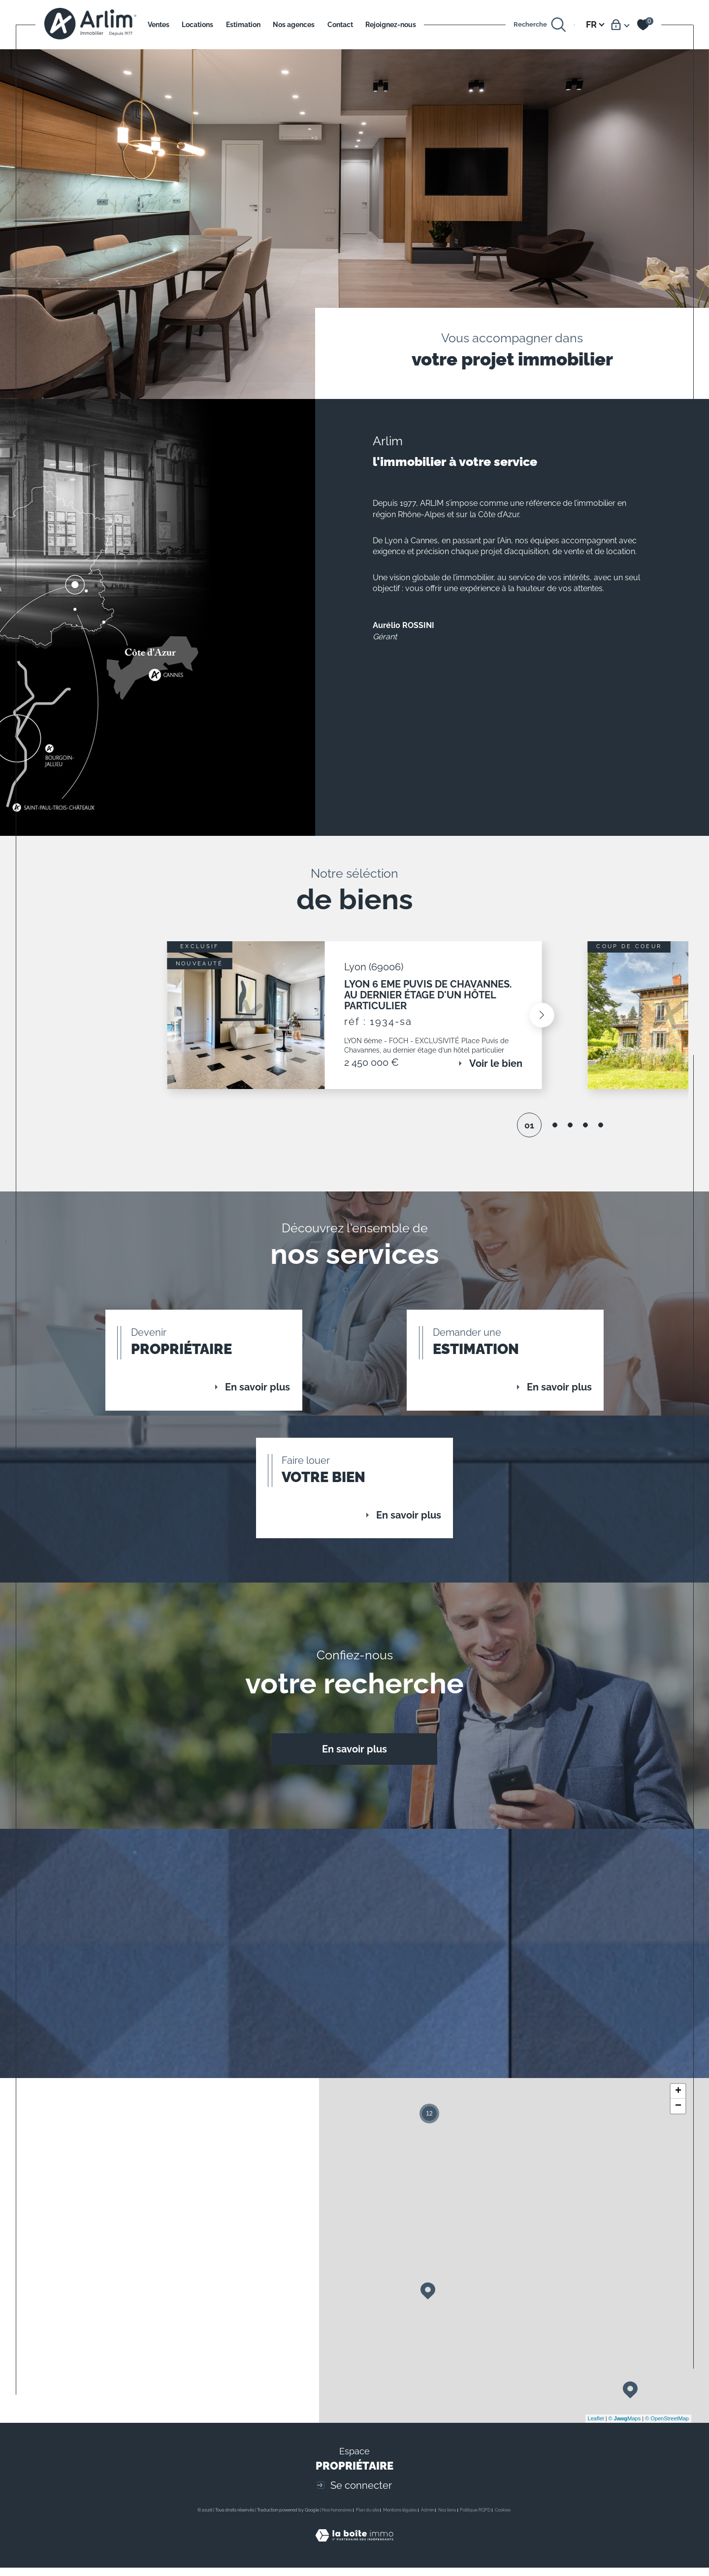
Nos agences (294, 24)
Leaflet (596, 2471)
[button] (536, 1024)
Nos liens (447, 2562)
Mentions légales (400, 2562)
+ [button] (678, 2144)
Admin (427, 2562)
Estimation (243, 24)
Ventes (158, 24)
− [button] (678, 2158)
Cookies (503, 2562)
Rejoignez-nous (390, 24)
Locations (197, 24)
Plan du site (367, 2562)
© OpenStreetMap (667, 2471)
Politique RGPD (475, 2562)
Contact (340, 24)
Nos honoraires (337, 2562)
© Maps (625, 2471)
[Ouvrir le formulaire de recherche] (540, 25)
